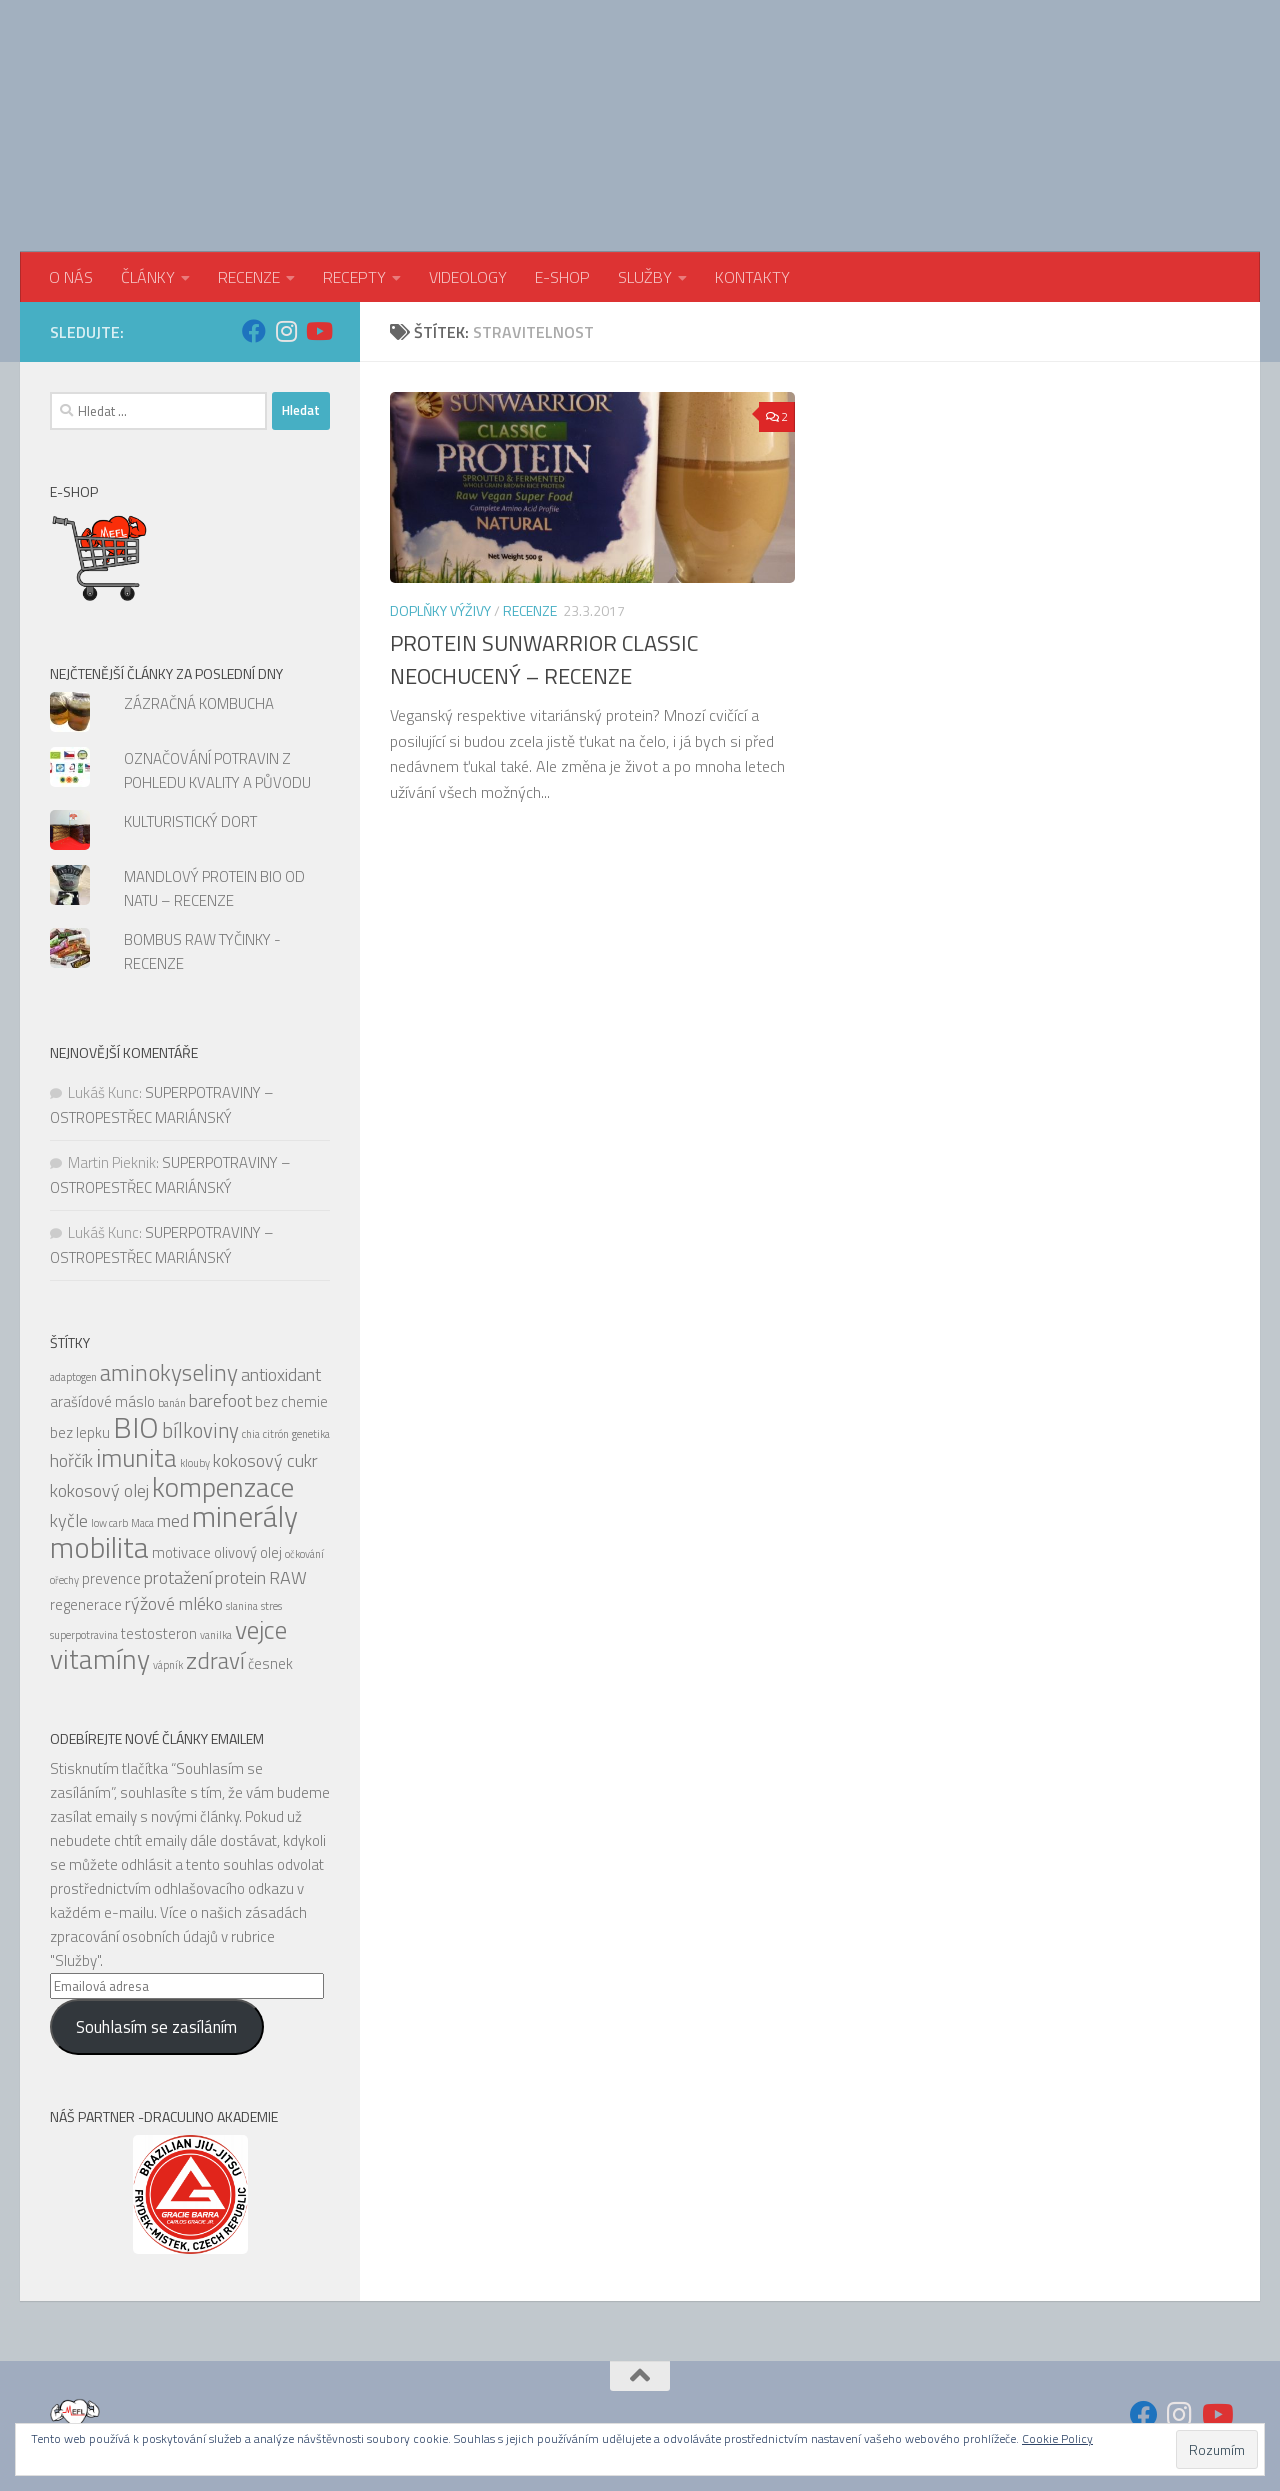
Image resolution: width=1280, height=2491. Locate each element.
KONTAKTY (752, 277)
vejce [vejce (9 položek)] (261, 1629)
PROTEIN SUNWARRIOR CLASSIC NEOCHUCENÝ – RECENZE (544, 659)
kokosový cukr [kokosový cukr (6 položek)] (265, 1460)
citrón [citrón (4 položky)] (276, 1434)
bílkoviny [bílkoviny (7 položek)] (200, 1430)
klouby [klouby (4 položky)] (195, 1463)
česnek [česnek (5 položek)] (270, 1663)
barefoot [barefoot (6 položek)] (220, 1400)
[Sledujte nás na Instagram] (286, 331)
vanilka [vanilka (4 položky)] (216, 1635)
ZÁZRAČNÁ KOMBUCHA (199, 703)
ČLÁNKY (148, 277)
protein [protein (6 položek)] (240, 1577)
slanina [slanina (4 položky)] (242, 1606)
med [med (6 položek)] (173, 1520)
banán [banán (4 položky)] (172, 1403)
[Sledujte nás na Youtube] (318, 331)
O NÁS (71, 277)
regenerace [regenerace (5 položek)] (86, 1604)
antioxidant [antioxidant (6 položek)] (281, 1374)
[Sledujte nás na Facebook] (254, 331)
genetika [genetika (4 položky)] (311, 1434)
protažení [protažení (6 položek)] (178, 1577)
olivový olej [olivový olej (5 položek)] (248, 1552)
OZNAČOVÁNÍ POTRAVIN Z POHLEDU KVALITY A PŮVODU (217, 770)
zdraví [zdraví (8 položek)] (215, 1660)
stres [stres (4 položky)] (271, 1606)
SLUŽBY (645, 277)
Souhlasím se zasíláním (156, 2027)
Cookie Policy (1057, 2438)
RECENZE (249, 277)
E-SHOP (562, 277)
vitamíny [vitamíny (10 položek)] (100, 1659)
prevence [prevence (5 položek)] (111, 1578)
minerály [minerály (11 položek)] (245, 1516)
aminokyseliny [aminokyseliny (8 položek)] (169, 1372)
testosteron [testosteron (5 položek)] (159, 1633)
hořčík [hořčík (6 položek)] (71, 1460)
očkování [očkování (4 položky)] (304, 1554)
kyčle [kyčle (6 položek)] (69, 1520)
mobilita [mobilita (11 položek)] (99, 1547)
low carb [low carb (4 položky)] (109, 1523)
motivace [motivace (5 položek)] (181, 1552)
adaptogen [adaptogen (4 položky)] (73, 1377)
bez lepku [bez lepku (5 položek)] (80, 1432)
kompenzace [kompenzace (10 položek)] (223, 1487)
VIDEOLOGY (468, 277)
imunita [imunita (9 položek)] (136, 1457)
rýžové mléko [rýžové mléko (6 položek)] (174, 1603)
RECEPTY (354, 277)
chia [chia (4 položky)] (251, 1434)
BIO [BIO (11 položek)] (136, 1427)
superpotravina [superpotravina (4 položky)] (84, 1635)
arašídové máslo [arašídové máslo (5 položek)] (102, 1401)
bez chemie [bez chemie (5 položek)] (291, 1401)
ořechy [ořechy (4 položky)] (64, 1580)
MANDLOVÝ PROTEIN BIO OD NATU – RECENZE (214, 888)
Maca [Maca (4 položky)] (142, 1523)
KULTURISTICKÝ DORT (190, 821)
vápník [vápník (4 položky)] (168, 1665)
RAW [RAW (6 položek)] (288, 1577)
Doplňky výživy (440, 610)
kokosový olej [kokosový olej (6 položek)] (99, 1490)
